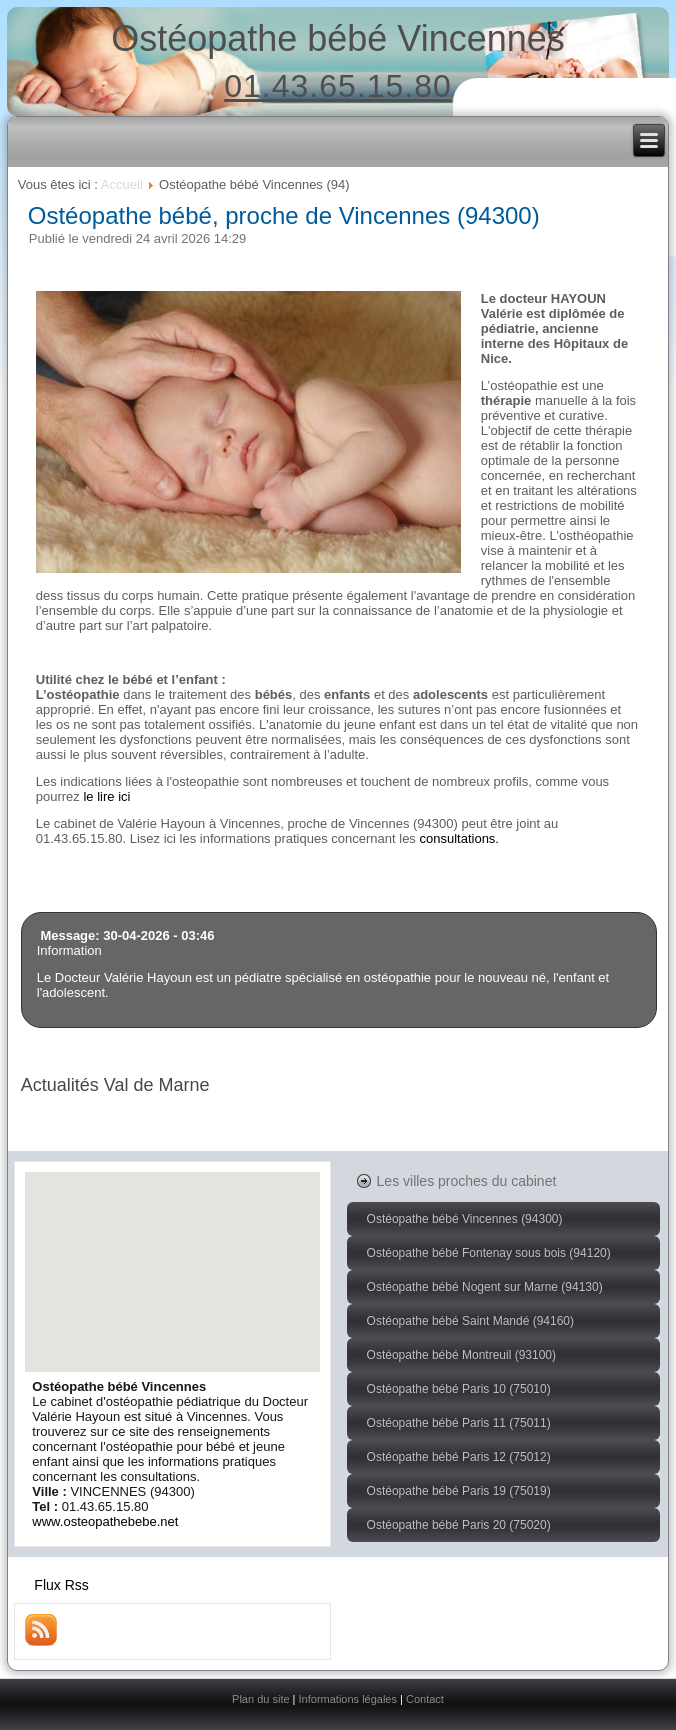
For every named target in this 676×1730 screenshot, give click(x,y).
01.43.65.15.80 (338, 86)
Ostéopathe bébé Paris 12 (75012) (459, 1457)
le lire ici (106, 796)
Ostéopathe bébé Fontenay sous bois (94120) (489, 1253)
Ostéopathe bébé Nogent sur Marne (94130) (485, 1287)
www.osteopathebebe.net (105, 1521)
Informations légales (348, 1699)
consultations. (459, 838)
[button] (173, 1253)
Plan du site (260, 1699)
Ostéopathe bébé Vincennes (338, 38)
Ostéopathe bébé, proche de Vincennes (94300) (284, 215)
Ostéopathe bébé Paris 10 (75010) (459, 1389)
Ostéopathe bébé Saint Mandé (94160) (470, 1321)
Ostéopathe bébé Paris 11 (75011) (459, 1423)
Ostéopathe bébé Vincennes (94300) (465, 1219)
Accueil (122, 184)
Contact (425, 1699)
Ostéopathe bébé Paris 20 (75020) (459, 1525)
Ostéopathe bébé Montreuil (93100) (461, 1355)
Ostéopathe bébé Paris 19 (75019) (459, 1491)
